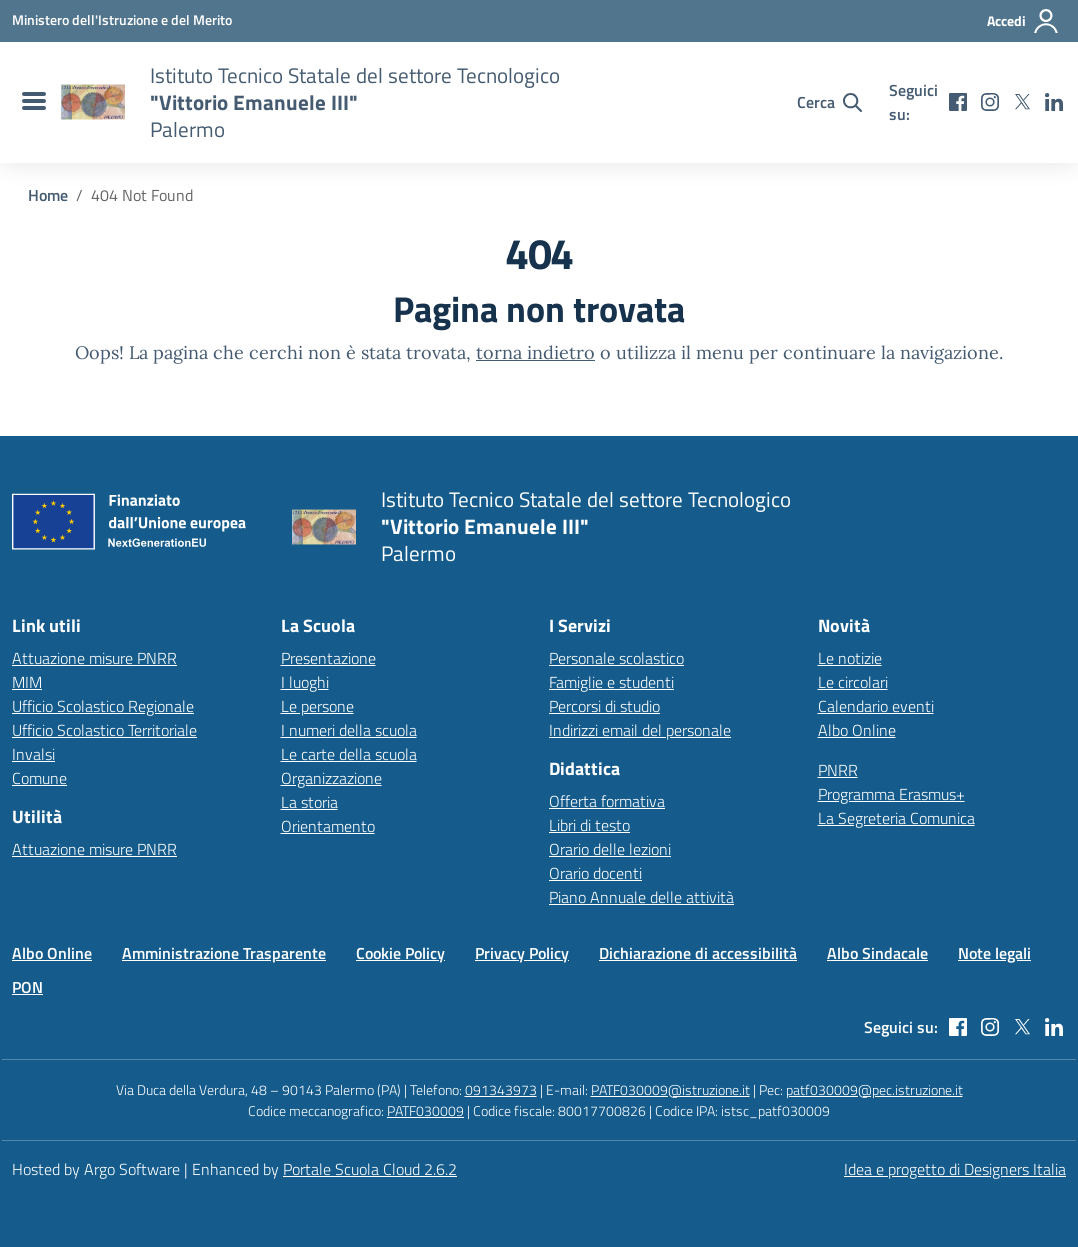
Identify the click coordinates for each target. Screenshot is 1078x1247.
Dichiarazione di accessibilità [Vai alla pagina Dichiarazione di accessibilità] (698, 953)
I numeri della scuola (349, 730)
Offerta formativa (607, 801)
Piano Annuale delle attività (641, 897)
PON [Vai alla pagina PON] (27, 987)
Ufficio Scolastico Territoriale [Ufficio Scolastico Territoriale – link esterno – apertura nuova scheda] (104, 730)
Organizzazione (331, 778)
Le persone (317, 706)
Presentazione (328, 658)
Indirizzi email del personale (640, 730)
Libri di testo (589, 825)
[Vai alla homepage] (93, 102)
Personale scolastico (616, 658)
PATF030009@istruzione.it (670, 1089)
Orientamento (328, 826)
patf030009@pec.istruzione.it (874, 1089)
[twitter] (1022, 102)
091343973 (501, 1089)
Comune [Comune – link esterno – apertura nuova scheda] (39, 778)
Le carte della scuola (349, 754)
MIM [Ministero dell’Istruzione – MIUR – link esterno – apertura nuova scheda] (27, 682)
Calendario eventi (876, 706)
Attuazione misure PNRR (94, 658)
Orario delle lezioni (610, 849)
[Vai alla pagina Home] (48, 195)
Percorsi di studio (604, 706)
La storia (309, 802)
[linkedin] (1054, 102)
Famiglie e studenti (611, 682)
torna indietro (535, 352)
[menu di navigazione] (31, 102)
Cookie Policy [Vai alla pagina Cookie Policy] (400, 953)
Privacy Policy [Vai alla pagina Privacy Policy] (522, 953)
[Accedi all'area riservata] (1023, 21)
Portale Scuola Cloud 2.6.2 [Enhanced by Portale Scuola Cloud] (370, 1169)
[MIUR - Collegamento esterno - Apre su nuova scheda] (122, 20)
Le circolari (853, 682)
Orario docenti (595, 873)
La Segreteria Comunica (896, 818)
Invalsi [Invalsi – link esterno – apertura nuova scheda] (33, 754)
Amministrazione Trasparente (224, 953)
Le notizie (850, 658)
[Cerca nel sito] (829, 102)
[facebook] (958, 102)
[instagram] (990, 102)
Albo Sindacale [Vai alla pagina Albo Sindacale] (877, 953)
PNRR (838, 770)
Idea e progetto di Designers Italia (955, 1169)
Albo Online (857, 730)
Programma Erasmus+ (891, 794)
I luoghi (305, 682)
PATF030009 (425, 1110)
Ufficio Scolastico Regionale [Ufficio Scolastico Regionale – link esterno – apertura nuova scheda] (103, 706)
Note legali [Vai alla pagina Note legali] (994, 953)
